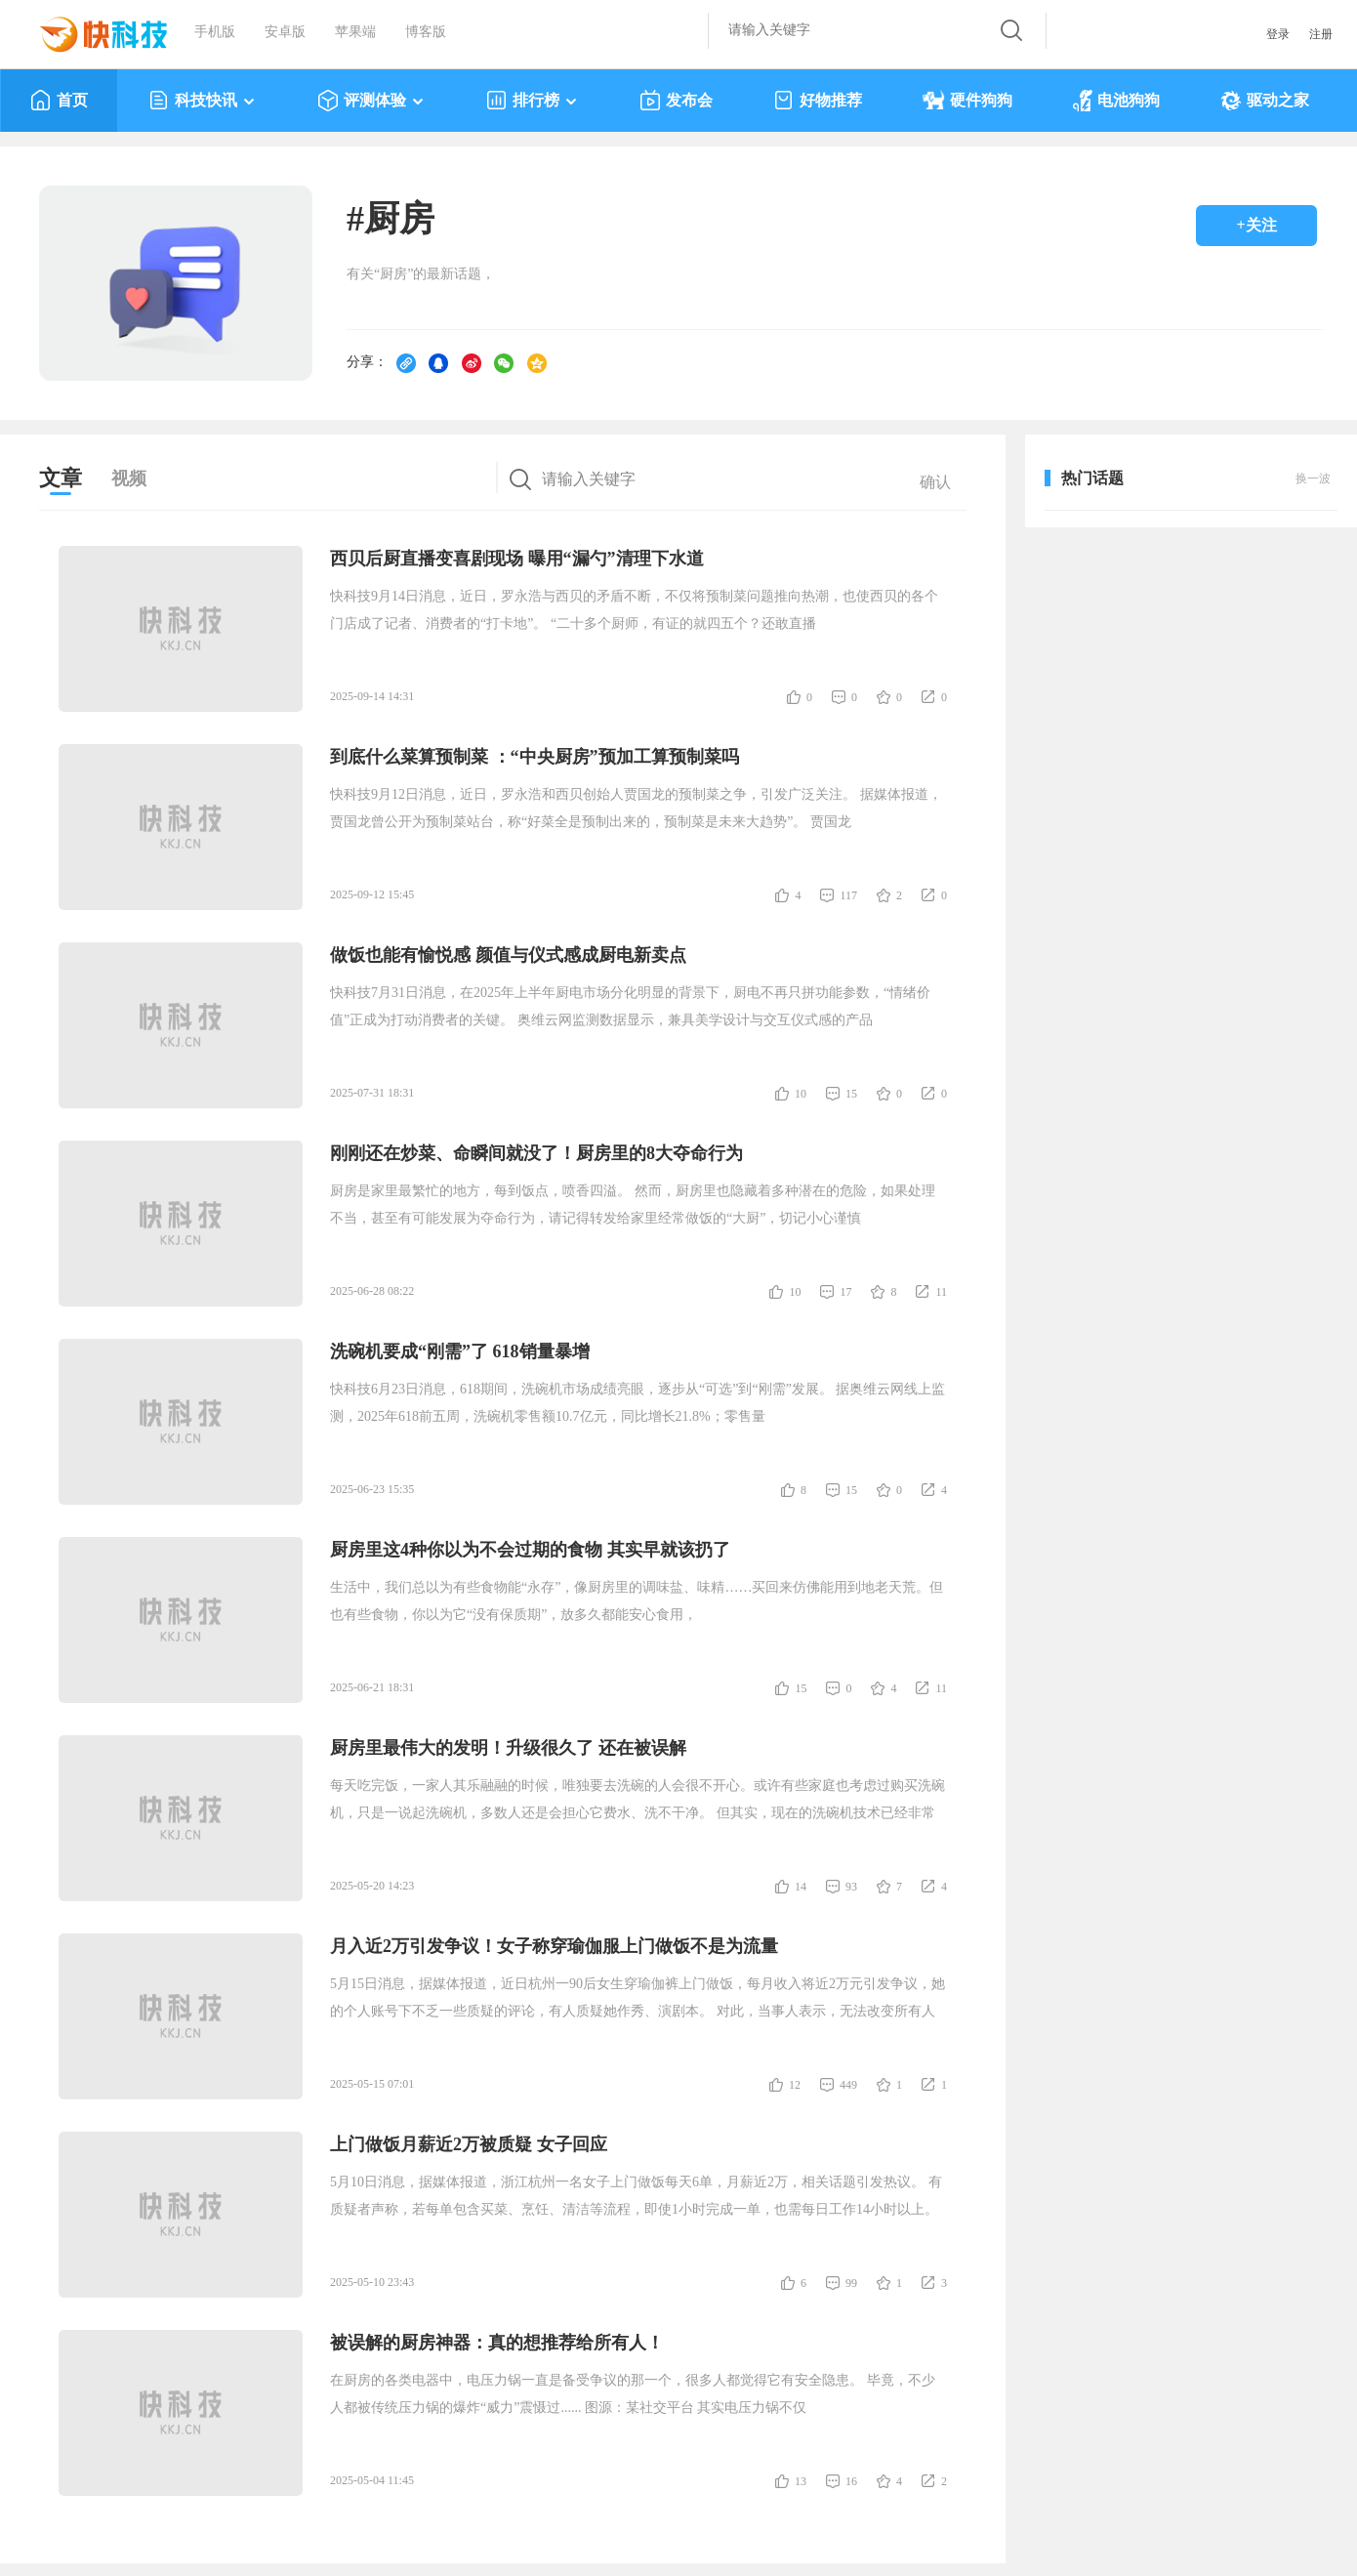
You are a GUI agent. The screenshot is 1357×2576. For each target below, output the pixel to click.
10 (800, 1094)
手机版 (214, 31)
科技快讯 (202, 100)
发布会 (676, 100)
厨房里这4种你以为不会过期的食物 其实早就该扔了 (530, 1549)
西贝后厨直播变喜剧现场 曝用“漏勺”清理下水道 (517, 558)
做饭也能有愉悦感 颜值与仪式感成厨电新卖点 (508, 955)
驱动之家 (1264, 100)
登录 (1278, 34)
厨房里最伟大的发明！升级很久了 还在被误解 (508, 1748)
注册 (1321, 34)
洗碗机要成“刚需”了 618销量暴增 (460, 1351)
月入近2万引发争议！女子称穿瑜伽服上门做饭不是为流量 (554, 1946)
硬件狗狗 (967, 100)
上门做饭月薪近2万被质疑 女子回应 (468, 2144)
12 (795, 2085)
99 (851, 2283)
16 (851, 2481)
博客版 (425, 31)
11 (941, 1292)
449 (848, 2085)
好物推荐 (817, 100)
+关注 (1256, 225)
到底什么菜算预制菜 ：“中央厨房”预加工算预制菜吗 (534, 757)
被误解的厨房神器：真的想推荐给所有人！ (497, 2342)
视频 (128, 478)
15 (851, 1094)
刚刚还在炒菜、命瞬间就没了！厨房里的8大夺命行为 (536, 1153)
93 (851, 1886)
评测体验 (371, 100)
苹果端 (355, 31)
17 (845, 1292)
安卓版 (285, 31)
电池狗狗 (1116, 100)
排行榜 (532, 100)
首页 (59, 100)
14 (800, 1886)
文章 (60, 478)
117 (848, 895)
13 (800, 2481)
